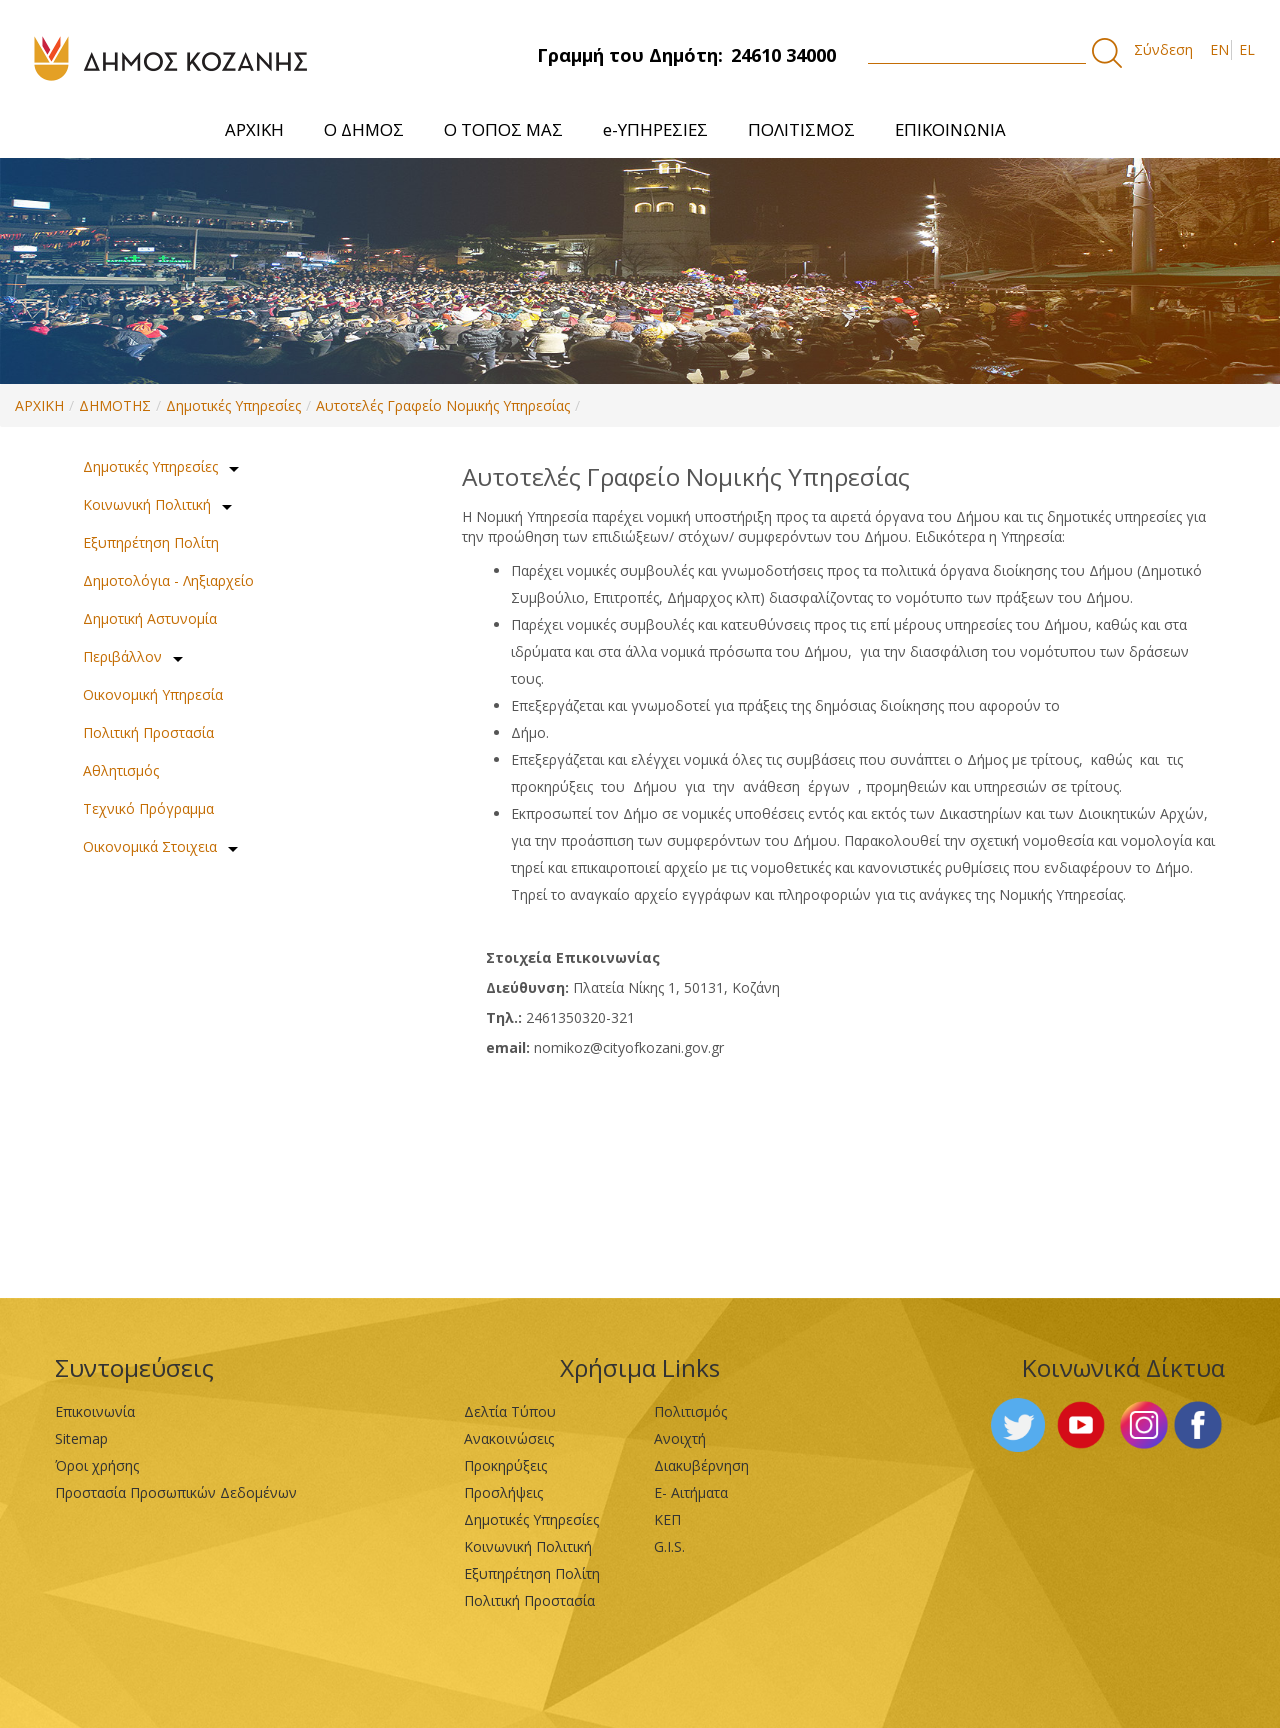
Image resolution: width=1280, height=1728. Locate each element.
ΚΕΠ (667, 1519)
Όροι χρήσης (97, 1465)
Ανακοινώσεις (509, 1438)
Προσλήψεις (503, 1492)
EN (1219, 49)
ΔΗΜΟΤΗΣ (115, 405)
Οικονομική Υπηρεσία (153, 694)
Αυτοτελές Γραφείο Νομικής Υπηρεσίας (443, 405)
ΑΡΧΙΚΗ (39, 405)
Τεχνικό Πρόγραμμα (148, 808)
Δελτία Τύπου (510, 1411)
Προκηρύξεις (505, 1465)
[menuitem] (254, 129)
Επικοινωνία (95, 1411)
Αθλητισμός (121, 770)
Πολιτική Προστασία (148, 732)
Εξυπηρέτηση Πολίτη (151, 542)
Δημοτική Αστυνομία (150, 618)
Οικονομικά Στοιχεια (150, 846)
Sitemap (81, 1438)
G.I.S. (669, 1546)
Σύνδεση (1163, 49)
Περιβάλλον (122, 656)
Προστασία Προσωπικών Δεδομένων (176, 1492)
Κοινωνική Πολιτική (147, 504)
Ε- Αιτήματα (691, 1492)
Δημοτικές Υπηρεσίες (233, 405)
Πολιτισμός (690, 1411)
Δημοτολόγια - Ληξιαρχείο (168, 580)
